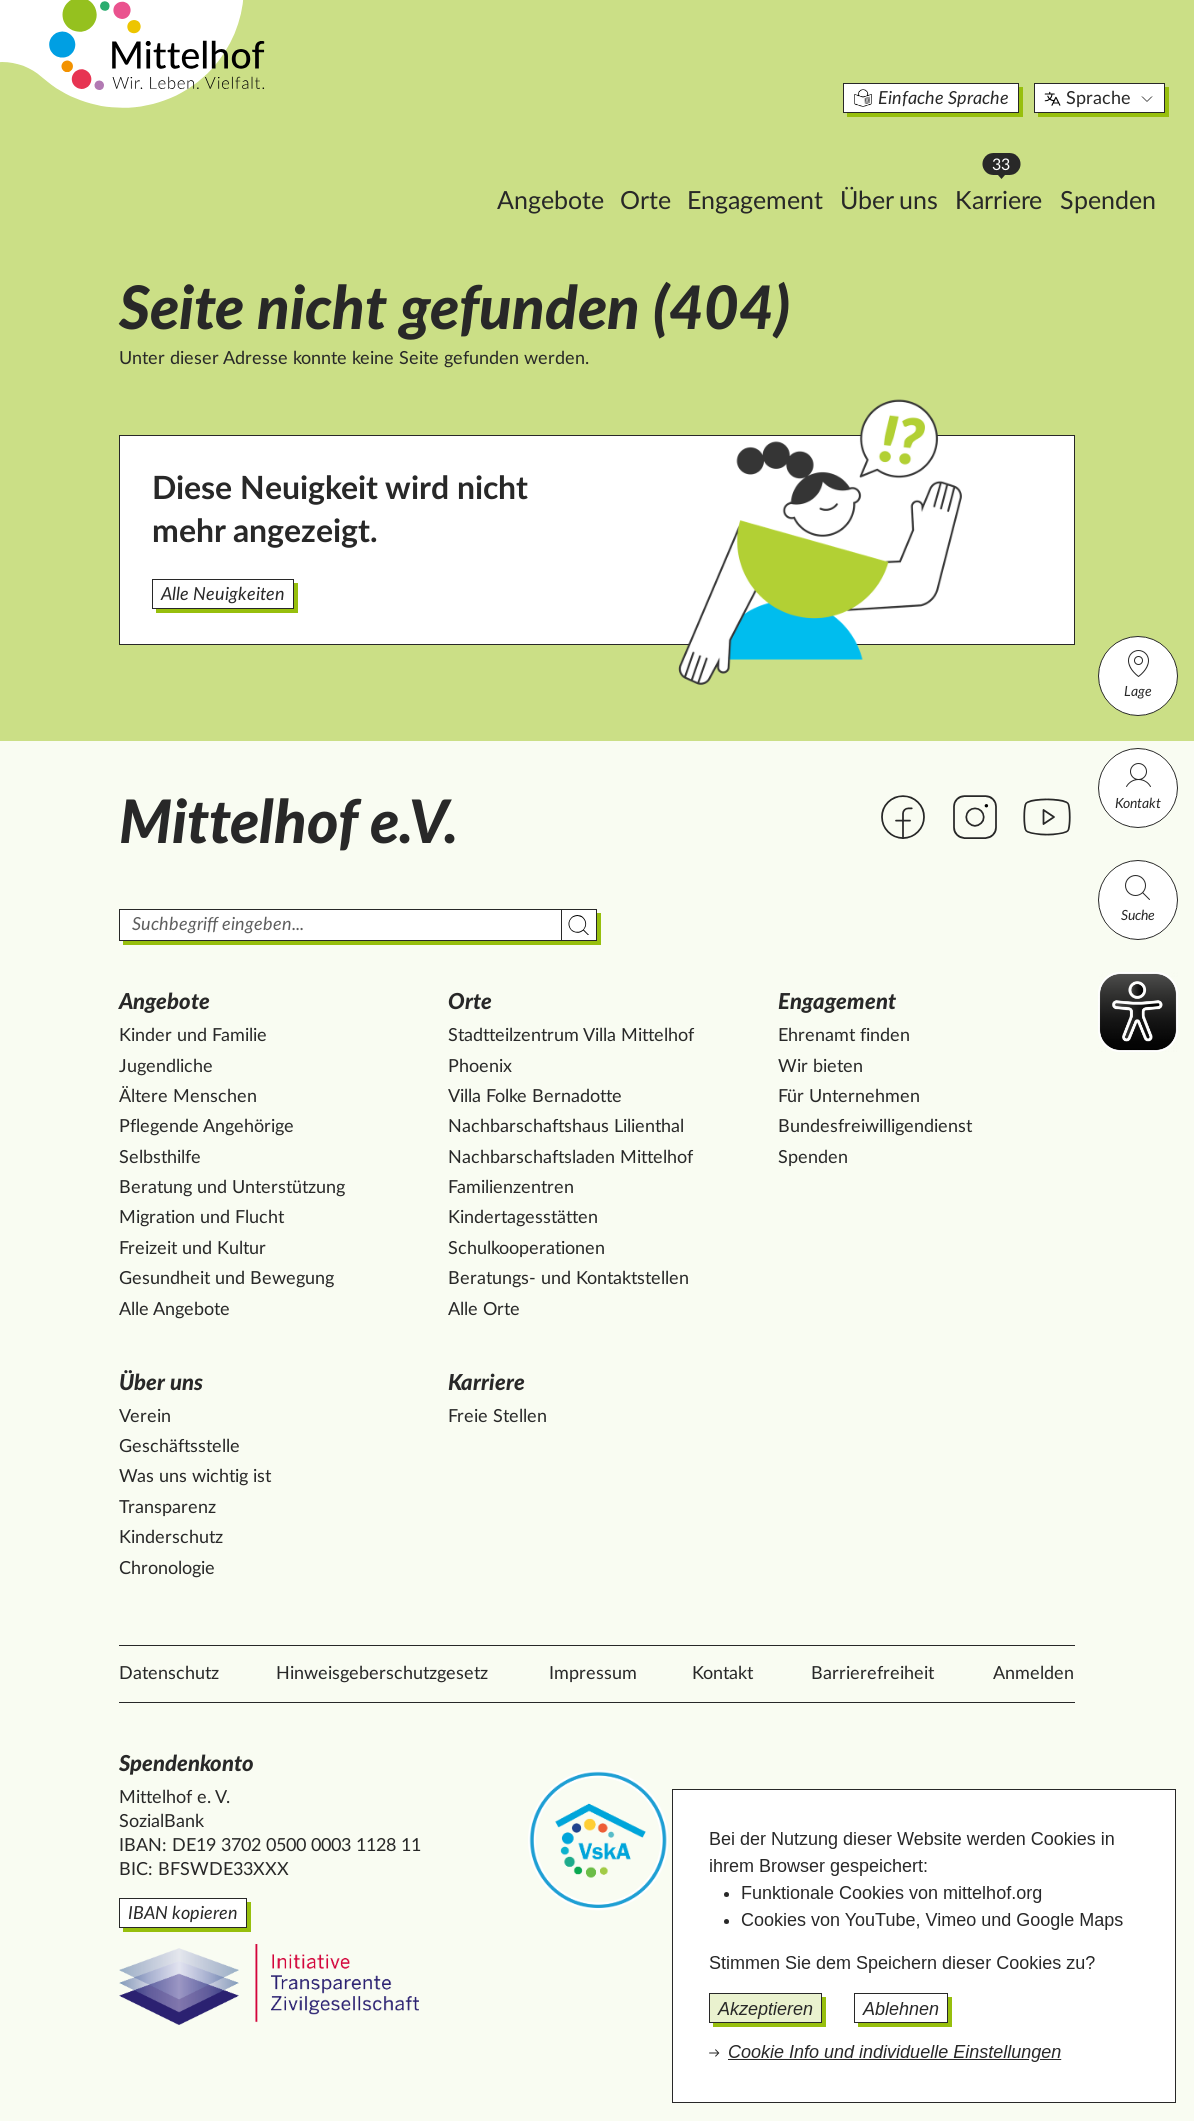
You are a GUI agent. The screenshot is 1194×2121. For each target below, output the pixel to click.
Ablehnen (901, 2009)
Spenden (1019, 166)
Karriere (915, 160)
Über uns (800, 166)
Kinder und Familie (193, 1036)
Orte (556, 166)
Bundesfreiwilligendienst (875, 1127)
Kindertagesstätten (523, 1218)
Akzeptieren (765, 2009)
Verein (145, 1417)
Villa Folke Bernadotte (535, 1097)
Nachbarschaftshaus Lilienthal (566, 1127)
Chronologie (167, 1569)
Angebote (461, 166)
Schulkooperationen (526, 1249)
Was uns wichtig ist (195, 1477)
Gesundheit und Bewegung (226, 1279)
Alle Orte (484, 1310)
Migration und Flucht (201, 1218)
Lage (1138, 673)
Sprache (1011, 64)
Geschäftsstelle (179, 1447)
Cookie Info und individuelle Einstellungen (894, 2052)
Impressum (593, 1674)
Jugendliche (166, 1067)
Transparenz (167, 1508)
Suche (1138, 897)
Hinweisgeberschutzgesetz (382, 1674)
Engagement (666, 166)
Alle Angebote (174, 1310)
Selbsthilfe (160, 1158)
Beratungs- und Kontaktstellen (568, 1279)
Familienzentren (511, 1188)
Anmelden (1033, 1674)
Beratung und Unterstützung (232, 1188)
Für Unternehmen (849, 1097)
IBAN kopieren (183, 1914)
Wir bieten (820, 1067)
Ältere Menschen (188, 1097)
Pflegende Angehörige (206, 1127)
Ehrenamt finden (844, 1036)
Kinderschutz (171, 1538)
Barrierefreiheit (872, 1674)
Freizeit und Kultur (192, 1249)
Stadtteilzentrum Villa (571, 1036)
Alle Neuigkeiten (223, 595)
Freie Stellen (497, 1417)
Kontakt (1138, 785)
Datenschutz (169, 1674)
